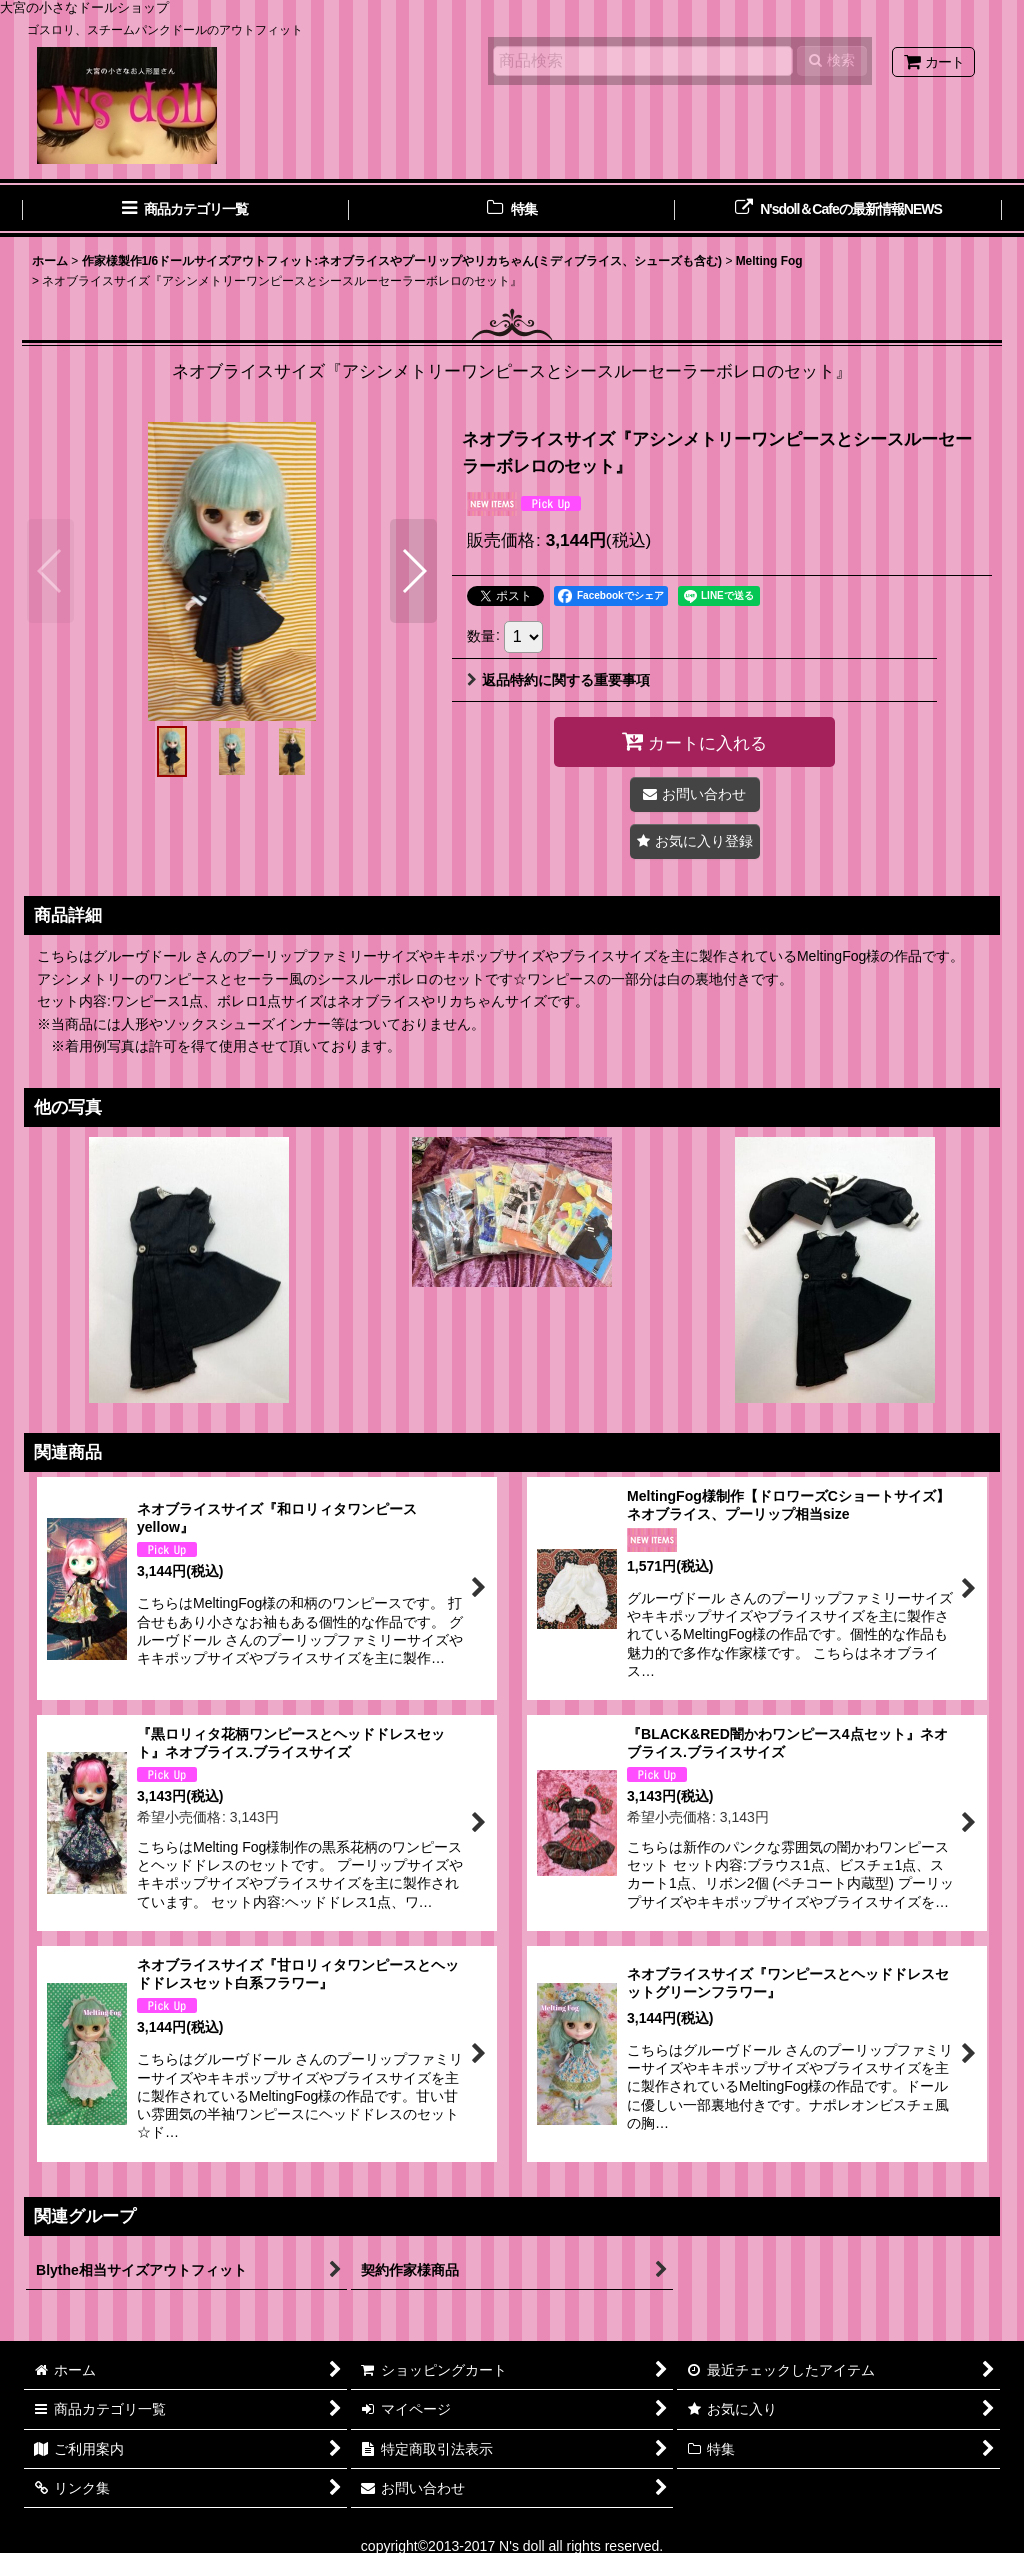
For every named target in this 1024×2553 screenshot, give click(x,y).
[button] (50, 571)
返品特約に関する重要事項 (558, 680)
